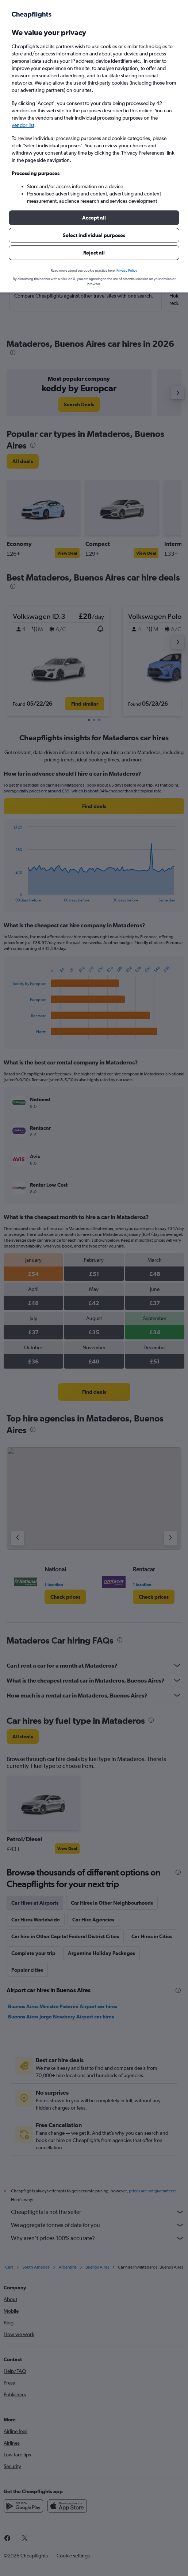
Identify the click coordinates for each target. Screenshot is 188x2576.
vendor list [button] (23, 125)
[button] (94, 217)
